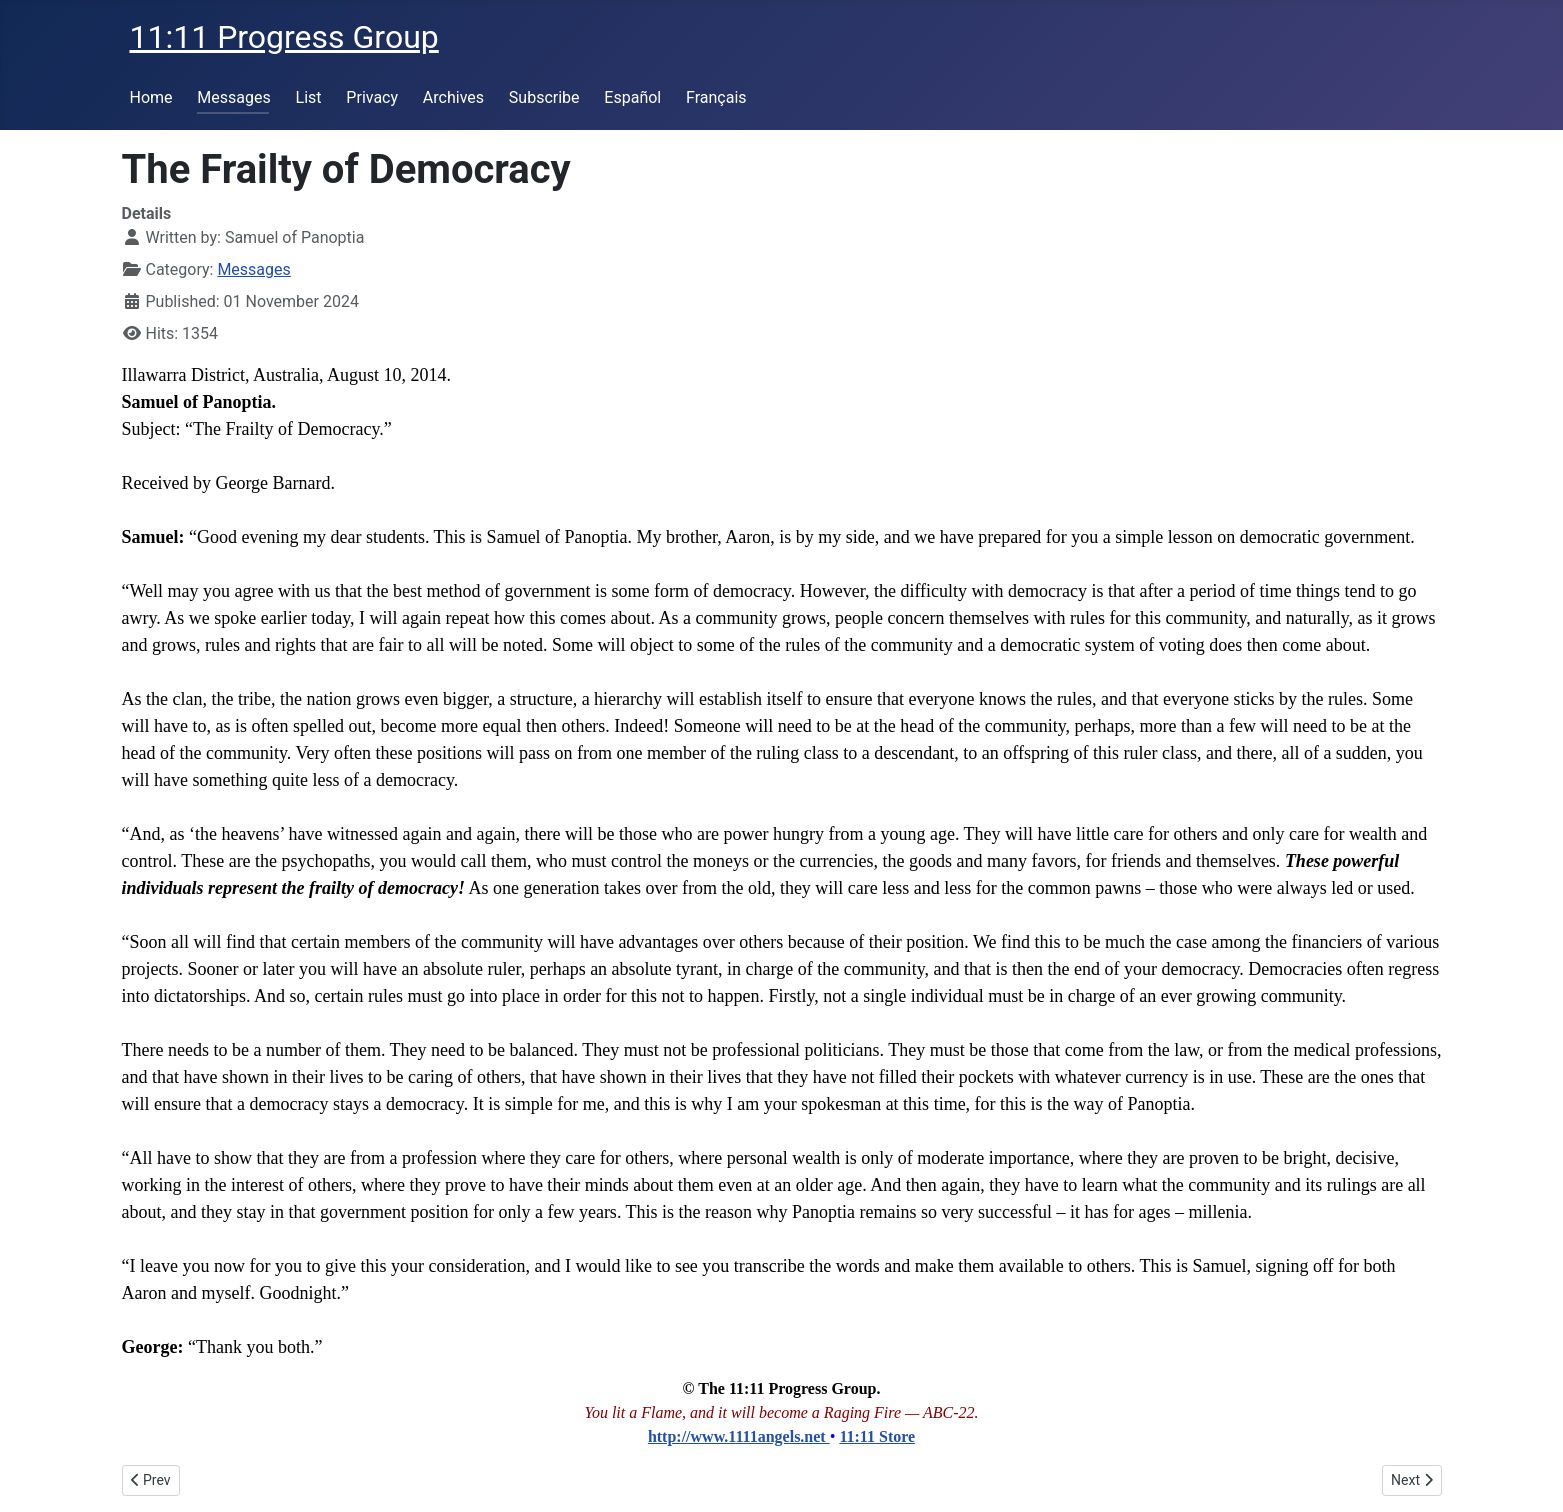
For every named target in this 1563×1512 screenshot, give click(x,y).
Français (716, 97)
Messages (233, 97)
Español (632, 97)
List (309, 97)
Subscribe (544, 97)
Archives (453, 97)
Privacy (372, 97)
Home (151, 97)
